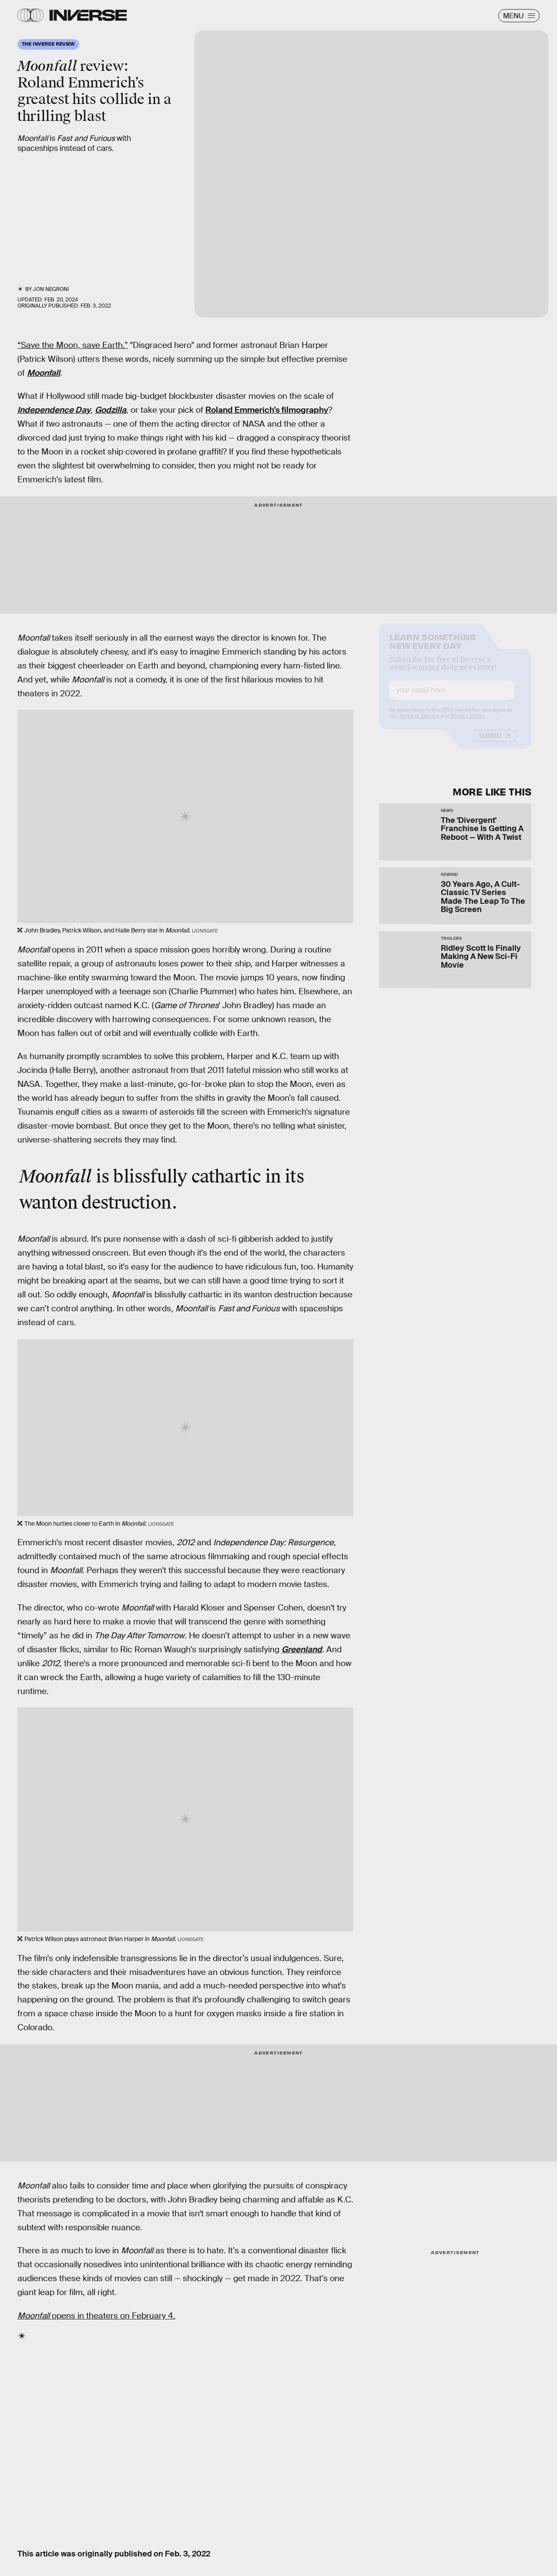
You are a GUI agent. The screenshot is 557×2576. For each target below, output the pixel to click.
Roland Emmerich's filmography (266, 409)
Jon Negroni (51, 289)
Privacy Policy (468, 723)
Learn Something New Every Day (432, 647)
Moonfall (43, 373)
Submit (490, 743)
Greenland (302, 1649)
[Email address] (451, 697)
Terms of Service (419, 723)
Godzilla (110, 409)
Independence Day (54, 409)
